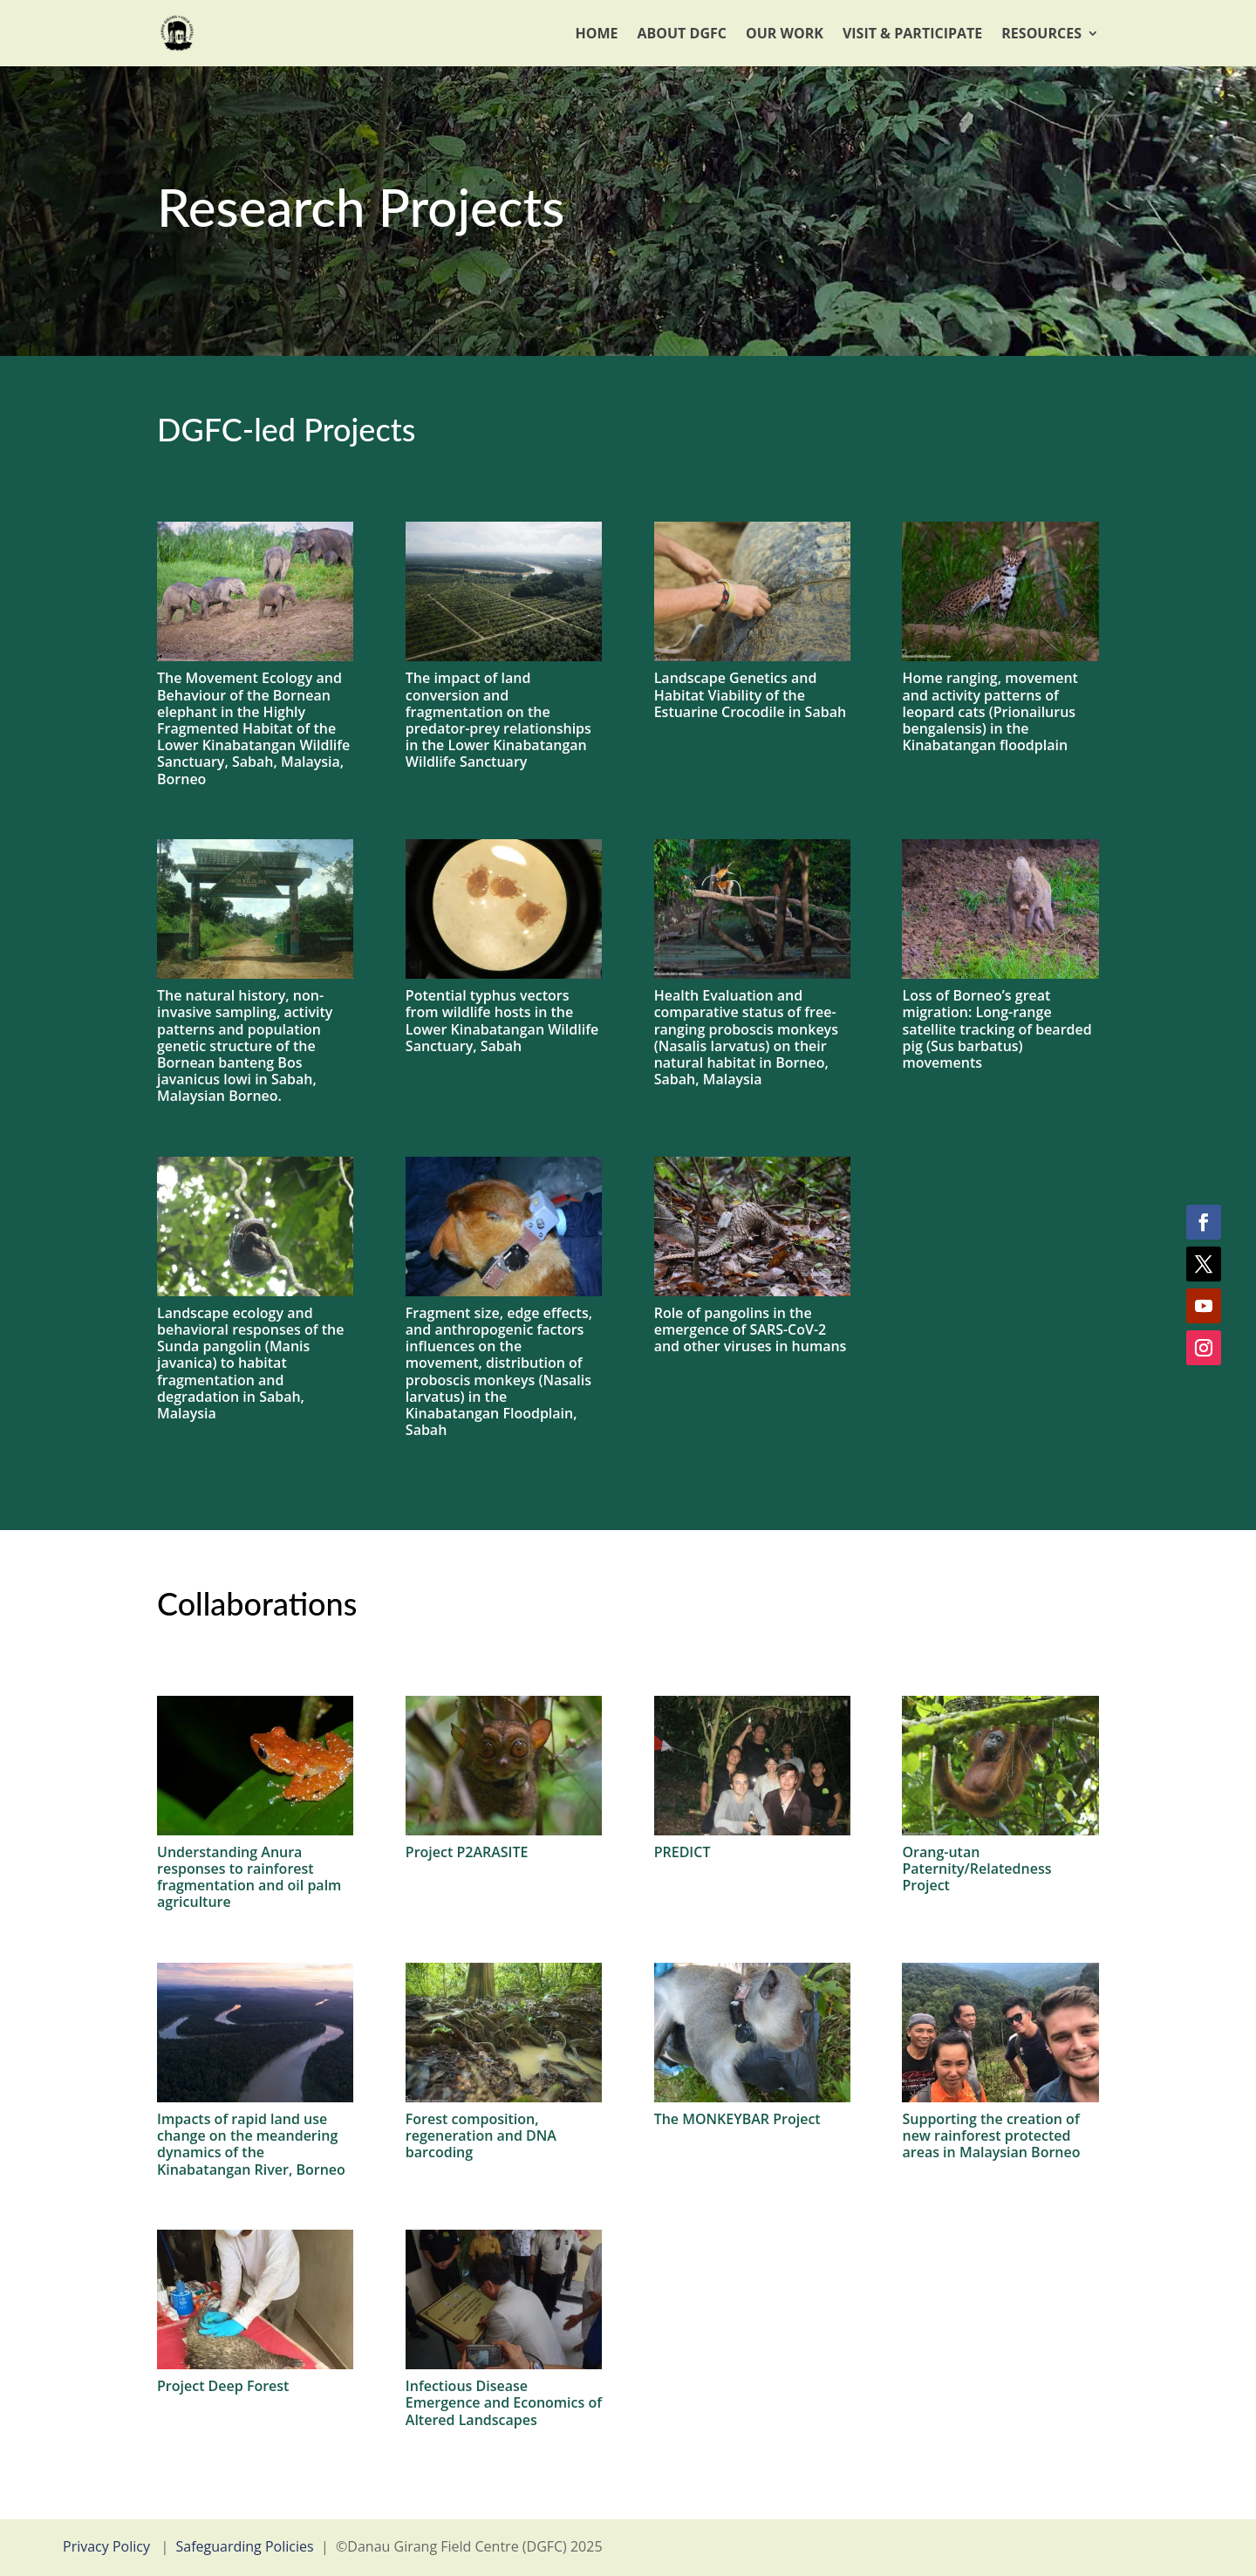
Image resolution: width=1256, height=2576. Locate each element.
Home (596, 33)
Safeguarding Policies (245, 2546)
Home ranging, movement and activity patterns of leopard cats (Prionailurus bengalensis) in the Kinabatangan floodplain (989, 711)
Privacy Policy (106, 2546)
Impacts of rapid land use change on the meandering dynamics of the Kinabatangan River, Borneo (251, 2144)
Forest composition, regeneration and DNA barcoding (481, 2135)
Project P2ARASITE (467, 1852)
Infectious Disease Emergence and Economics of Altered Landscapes (504, 2402)
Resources (1041, 33)
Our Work (784, 33)
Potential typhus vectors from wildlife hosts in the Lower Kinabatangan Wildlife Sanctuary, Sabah (502, 1021)
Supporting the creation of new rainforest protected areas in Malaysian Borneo (991, 2135)
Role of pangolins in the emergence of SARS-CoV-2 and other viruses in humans (750, 1329)
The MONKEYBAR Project (737, 2118)
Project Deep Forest (223, 2385)
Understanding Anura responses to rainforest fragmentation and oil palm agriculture (249, 1877)
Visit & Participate (912, 33)
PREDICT (682, 1852)
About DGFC (682, 33)
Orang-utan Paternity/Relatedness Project (976, 1868)
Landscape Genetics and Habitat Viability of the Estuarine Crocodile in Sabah (750, 694)
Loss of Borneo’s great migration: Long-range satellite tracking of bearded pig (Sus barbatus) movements (996, 1029)
